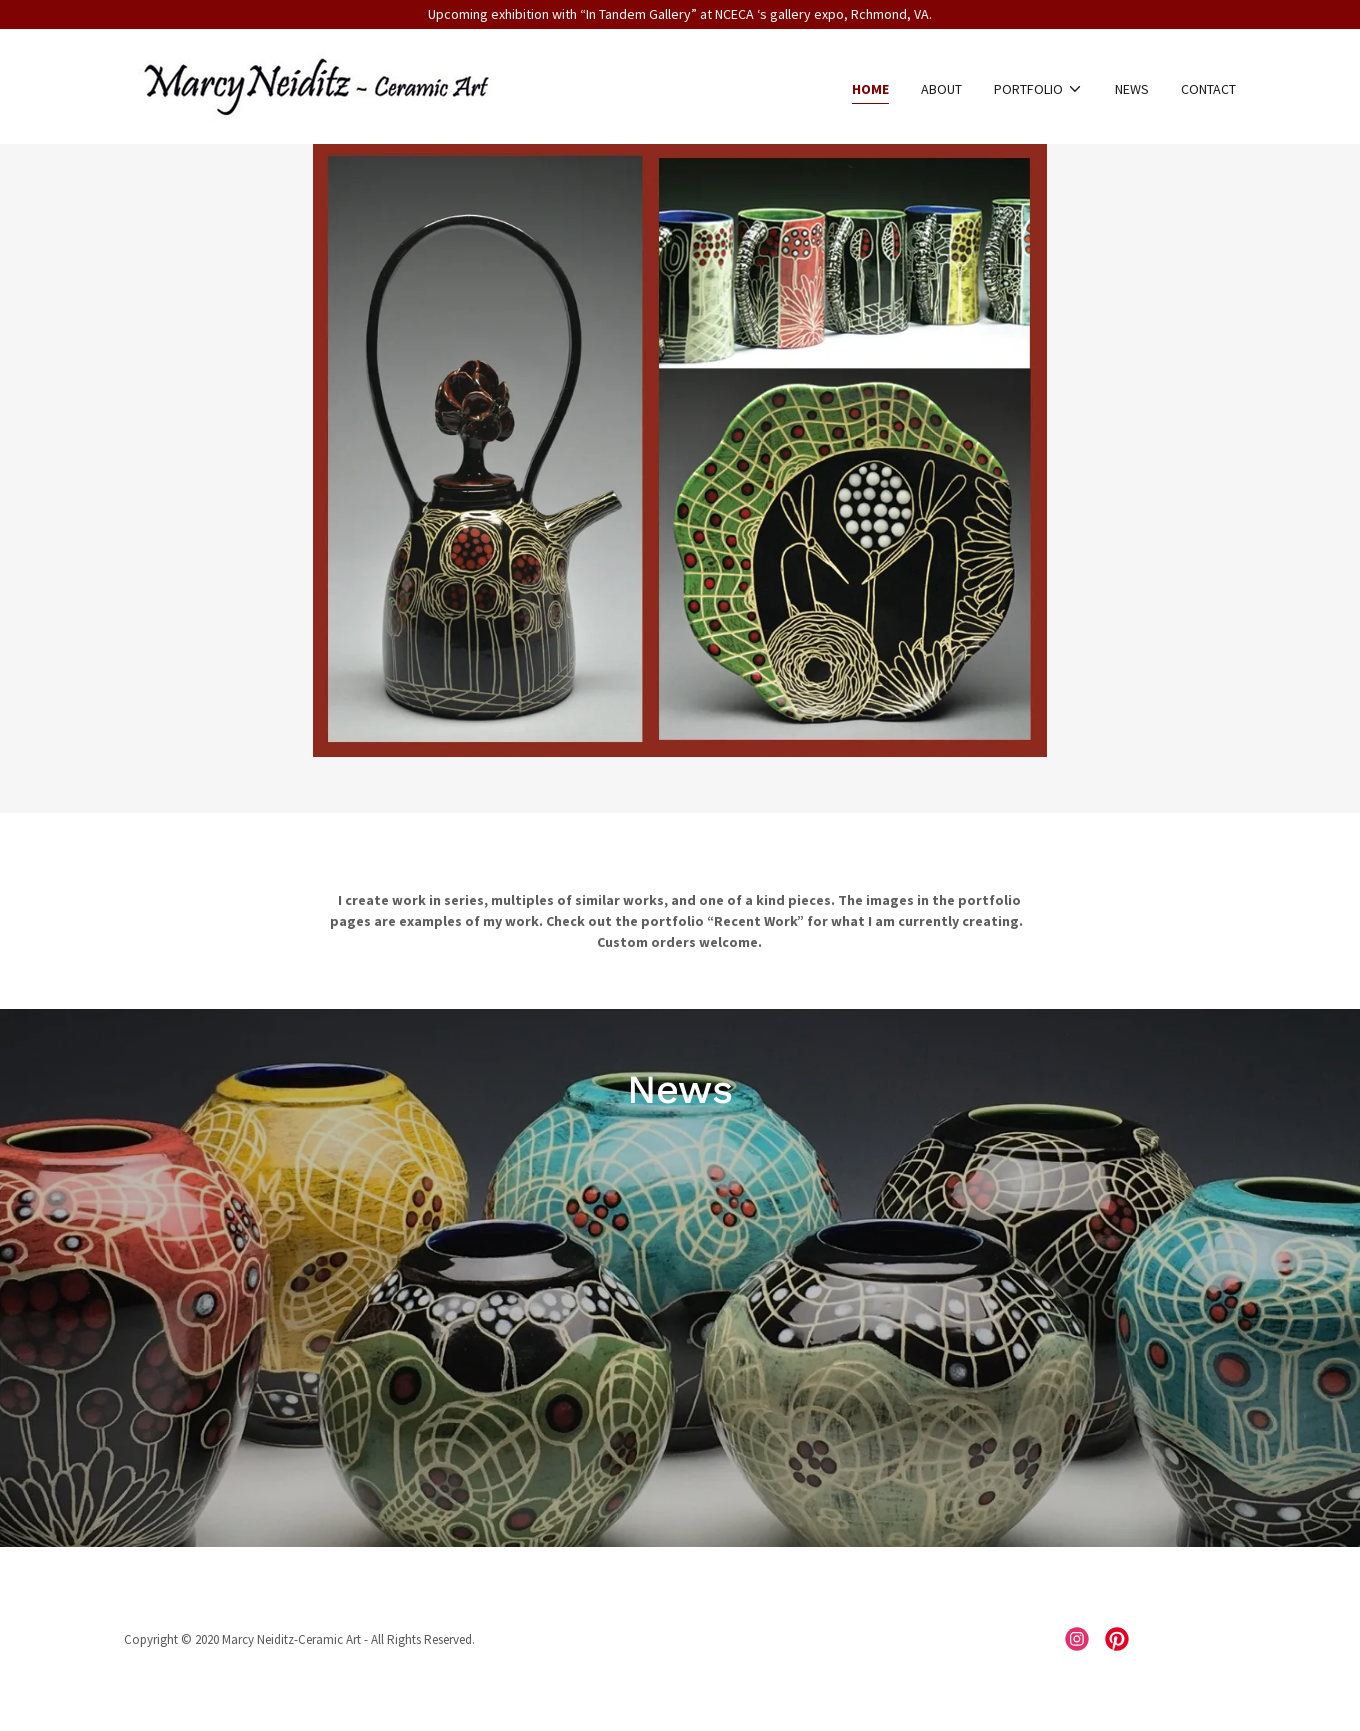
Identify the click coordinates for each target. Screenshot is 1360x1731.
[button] (1038, 89)
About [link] (941, 89)
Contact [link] (1208, 89)
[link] (315, 85)
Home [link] (870, 89)
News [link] (1132, 89)
